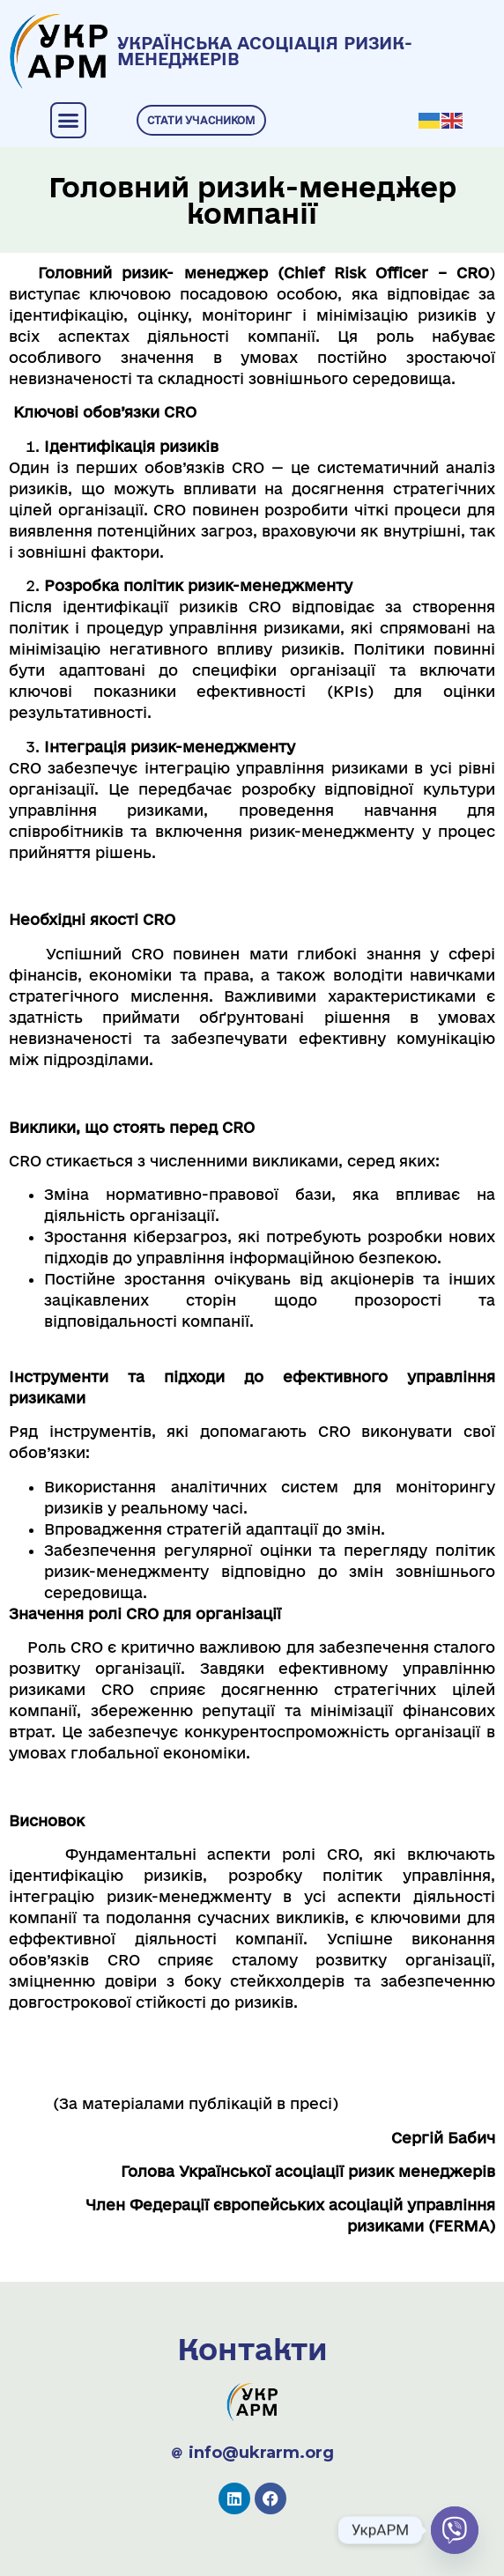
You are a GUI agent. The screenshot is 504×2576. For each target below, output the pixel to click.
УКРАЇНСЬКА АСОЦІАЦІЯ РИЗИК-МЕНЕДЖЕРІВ (264, 51)
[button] (68, 120)
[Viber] (454, 2530)
